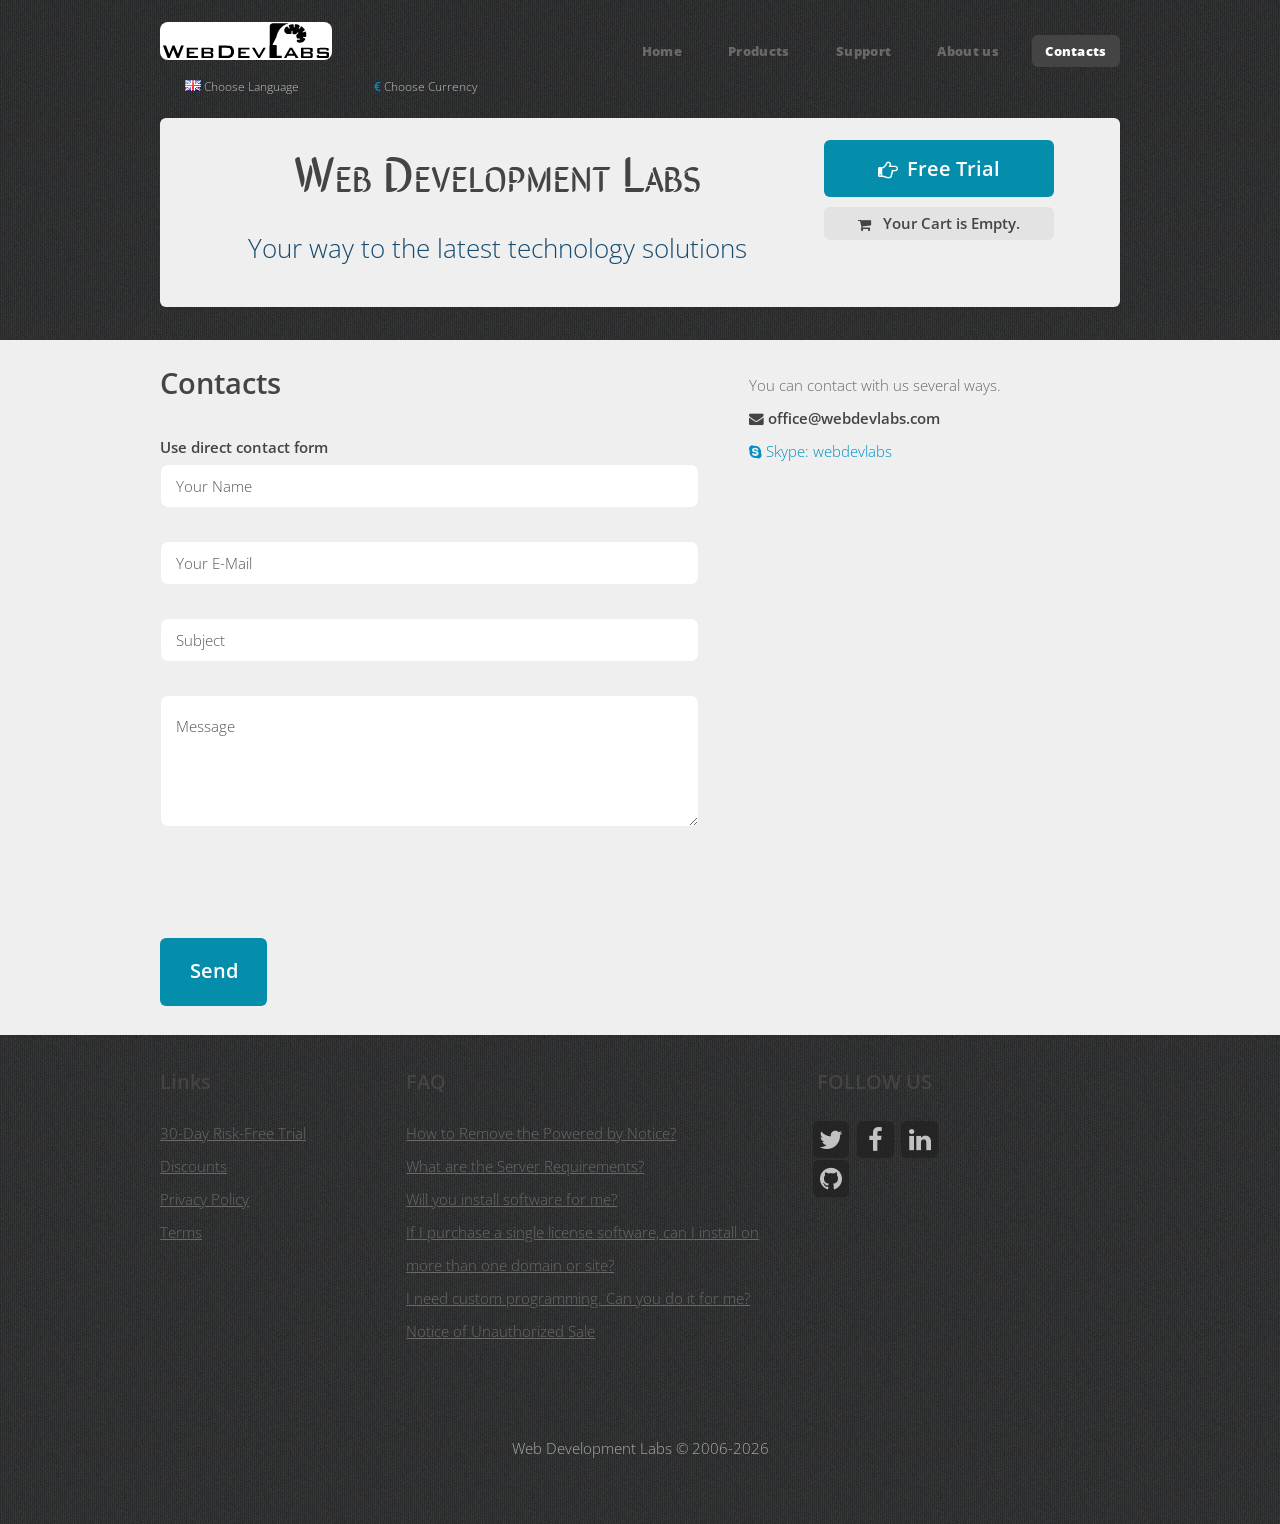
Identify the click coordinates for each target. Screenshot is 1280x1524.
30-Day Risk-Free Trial (233, 1133)
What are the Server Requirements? (525, 1166)
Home (662, 51)
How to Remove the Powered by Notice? (541, 1133)
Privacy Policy (204, 1199)
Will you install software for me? (511, 1199)
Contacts (1076, 51)
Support (863, 51)
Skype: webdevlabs (827, 451)
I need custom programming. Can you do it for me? (578, 1298)
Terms (181, 1232)
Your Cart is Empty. (949, 223)
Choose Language (242, 86)
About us (968, 51)
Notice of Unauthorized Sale (500, 1331)
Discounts (193, 1166)
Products (759, 51)
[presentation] (312, 899)
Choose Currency (426, 86)
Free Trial (953, 168)
